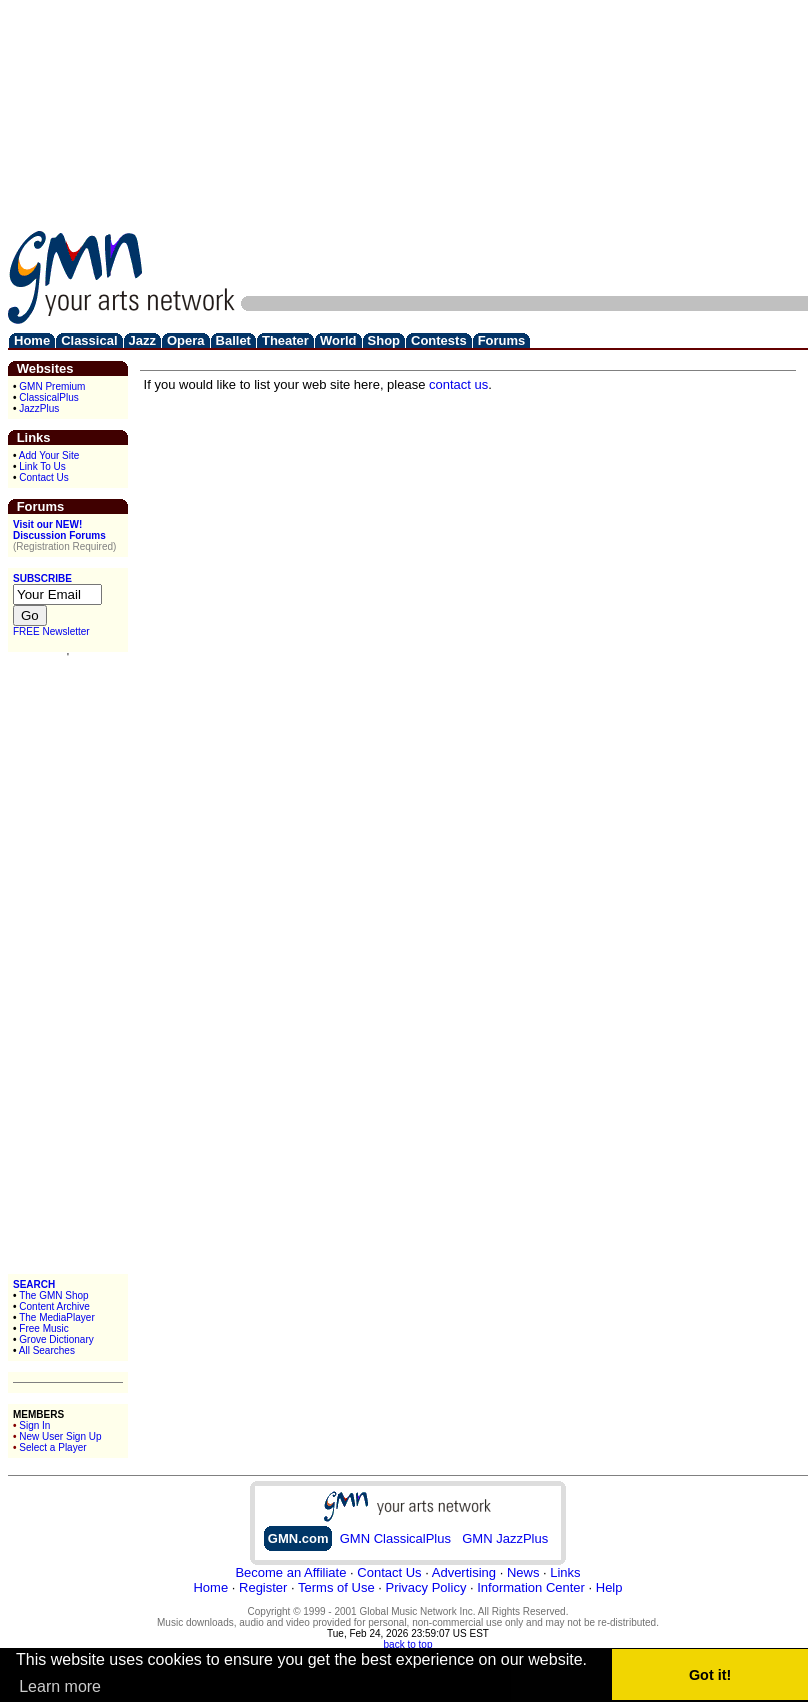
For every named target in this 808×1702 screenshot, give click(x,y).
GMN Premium (52, 386)
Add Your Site (49, 455)
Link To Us (42, 466)
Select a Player (52, 1447)
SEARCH (34, 1284)
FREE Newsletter (51, 631)
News (523, 1572)
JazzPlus (39, 408)
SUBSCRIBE (42, 578)
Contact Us (43, 477)
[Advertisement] (557, 148)
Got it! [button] (710, 1675)
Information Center (531, 1587)
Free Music (43, 1328)
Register (263, 1587)
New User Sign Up (60, 1436)
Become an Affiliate (290, 1572)
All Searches (47, 1350)
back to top (408, 1644)
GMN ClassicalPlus (395, 1538)
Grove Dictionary (56, 1339)
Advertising (464, 1572)
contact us (458, 384)
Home (210, 1587)
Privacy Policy (425, 1587)
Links (565, 1572)
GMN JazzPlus (505, 1538)
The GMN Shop (53, 1295)
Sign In (34, 1425)
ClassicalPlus (48, 397)
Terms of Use (336, 1587)
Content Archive (54, 1306)
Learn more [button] (60, 1686)
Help (609, 1587)
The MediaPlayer (57, 1317)
